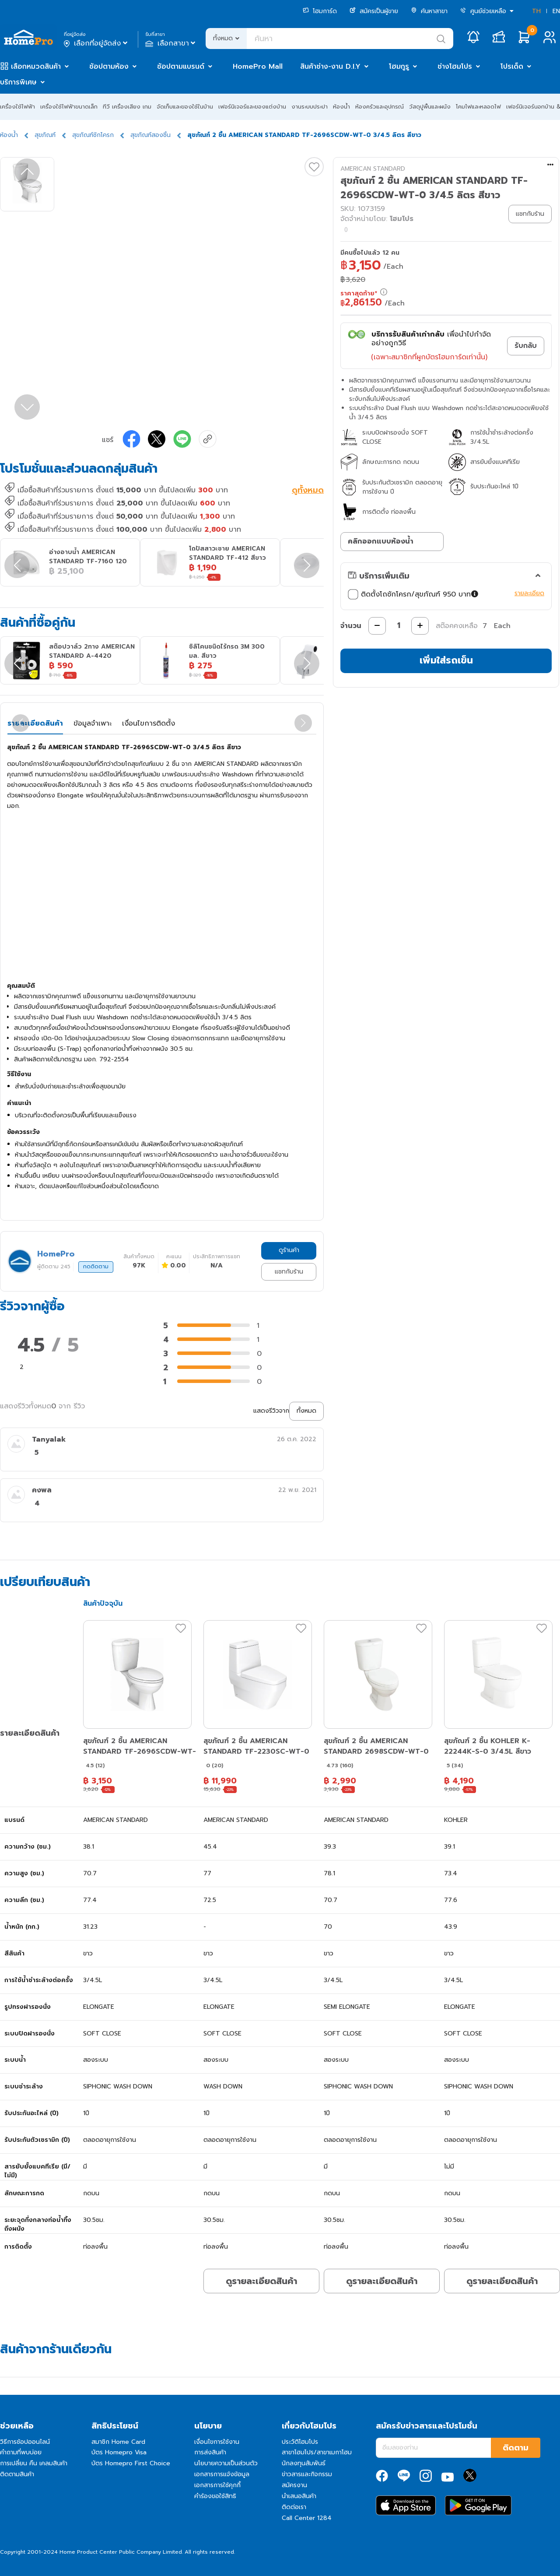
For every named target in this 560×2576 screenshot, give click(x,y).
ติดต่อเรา (294, 2507)
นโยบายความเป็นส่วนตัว (226, 2463)
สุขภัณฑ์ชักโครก (93, 135)
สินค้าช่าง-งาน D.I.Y (330, 66)
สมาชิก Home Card (118, 2441)
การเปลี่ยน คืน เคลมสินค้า (33, 2463)
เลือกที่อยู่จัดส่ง (96, 43)
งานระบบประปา (309, 106)
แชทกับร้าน (289, 1271)
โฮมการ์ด (320, 11)
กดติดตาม (95, 1266)
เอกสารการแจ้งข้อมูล (221, 2474)
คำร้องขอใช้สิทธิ (215, 2496)
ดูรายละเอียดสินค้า (261, 2281)
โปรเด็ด (511, 66)
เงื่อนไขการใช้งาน (216, 2441)
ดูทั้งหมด (308, 491)
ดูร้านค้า (289, 1250)
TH (536, 11)
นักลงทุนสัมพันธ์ (304, 2463)
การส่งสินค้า (210, 2452)
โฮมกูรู (399, 66)
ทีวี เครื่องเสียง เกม (127, 106)
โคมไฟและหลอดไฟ (478, 106)
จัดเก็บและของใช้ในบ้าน (185, 106)
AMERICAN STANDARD (372, 168)
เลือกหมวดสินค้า (36, 66)
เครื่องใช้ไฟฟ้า (17, 106)
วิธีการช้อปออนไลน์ (25, 2441)
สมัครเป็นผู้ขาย (374, 11)
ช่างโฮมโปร (455, 66)
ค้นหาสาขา (429, 11)
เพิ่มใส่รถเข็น (446, 660)
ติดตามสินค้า (17, 2474)
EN (556, 11)
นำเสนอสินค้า (299, 2496)
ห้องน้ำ (341, 106)
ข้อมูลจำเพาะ (93, 723)
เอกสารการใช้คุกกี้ (217, 2485)
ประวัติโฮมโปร (300, 2441)
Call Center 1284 (307, 2518)
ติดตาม (515, 2448)
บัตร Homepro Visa (119, 2452)
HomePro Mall (258, 66)
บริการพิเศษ (18, 82)
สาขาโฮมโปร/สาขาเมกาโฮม (317, 2452)
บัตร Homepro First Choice (130, 2463)
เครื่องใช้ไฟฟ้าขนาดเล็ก (69, 106)
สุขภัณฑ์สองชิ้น (150, 135)
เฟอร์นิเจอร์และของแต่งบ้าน (252, 106)
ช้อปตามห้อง (109, 66)
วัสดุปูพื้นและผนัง (430, 106)
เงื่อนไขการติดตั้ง (148, 723)
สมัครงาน (294, 2485)
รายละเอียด (529, 593)
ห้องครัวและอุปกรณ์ (379, 106)
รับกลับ (525, 345)
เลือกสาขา (171, 43)
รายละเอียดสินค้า (35, 723)
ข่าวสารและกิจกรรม (307, 2474)
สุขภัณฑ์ (45, 135)
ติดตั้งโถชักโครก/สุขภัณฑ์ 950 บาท (414, 594)
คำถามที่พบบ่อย (21, 2452)
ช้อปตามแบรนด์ (180, 66)
